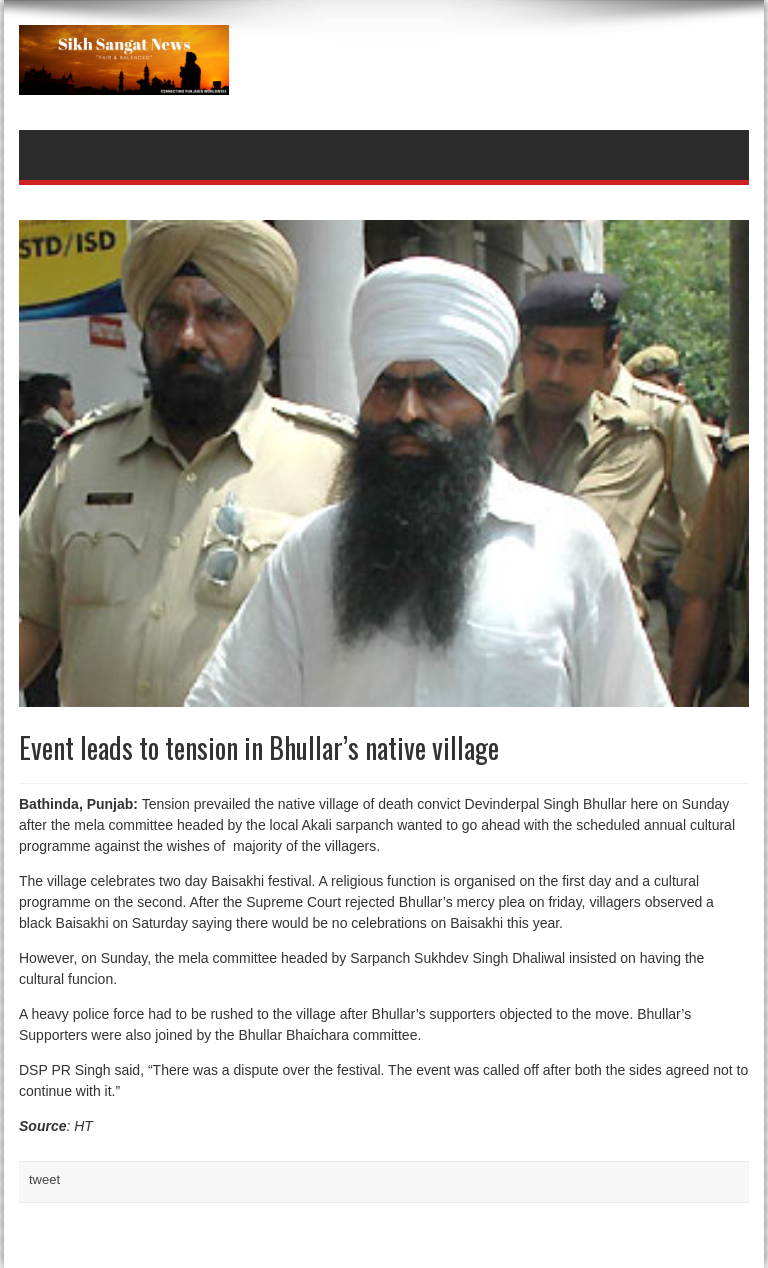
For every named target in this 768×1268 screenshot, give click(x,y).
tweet (44, 1179)
